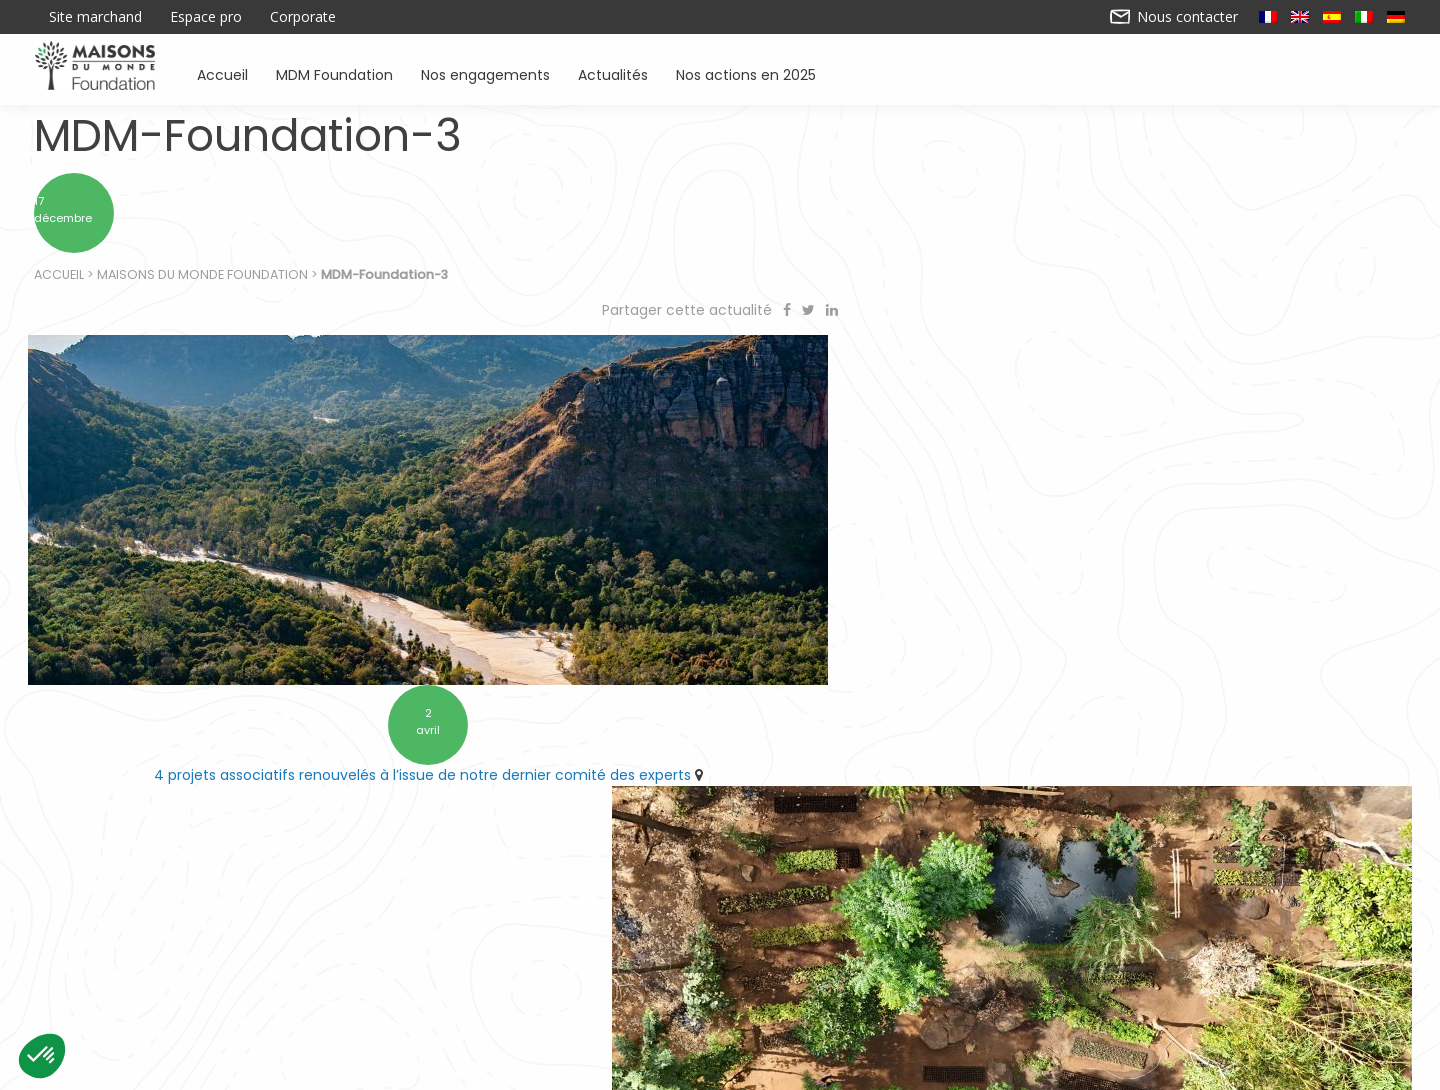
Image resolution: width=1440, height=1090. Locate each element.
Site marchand (95, 17)
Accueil (222, 73)
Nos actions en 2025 (746, 73)
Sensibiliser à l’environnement (990, 980)
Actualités (613, 73)
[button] (42, 1056)
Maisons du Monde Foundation (203, 280)
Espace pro (206, 17)
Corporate (303, 17)
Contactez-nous (563, 1067)
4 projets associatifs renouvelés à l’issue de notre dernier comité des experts (364, 737)
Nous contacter (1174, 17)
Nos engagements (485, 73)
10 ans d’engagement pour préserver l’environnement (1064, 737)
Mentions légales (876, 1067)
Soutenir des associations (492, 980)
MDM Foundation (334, 73)
